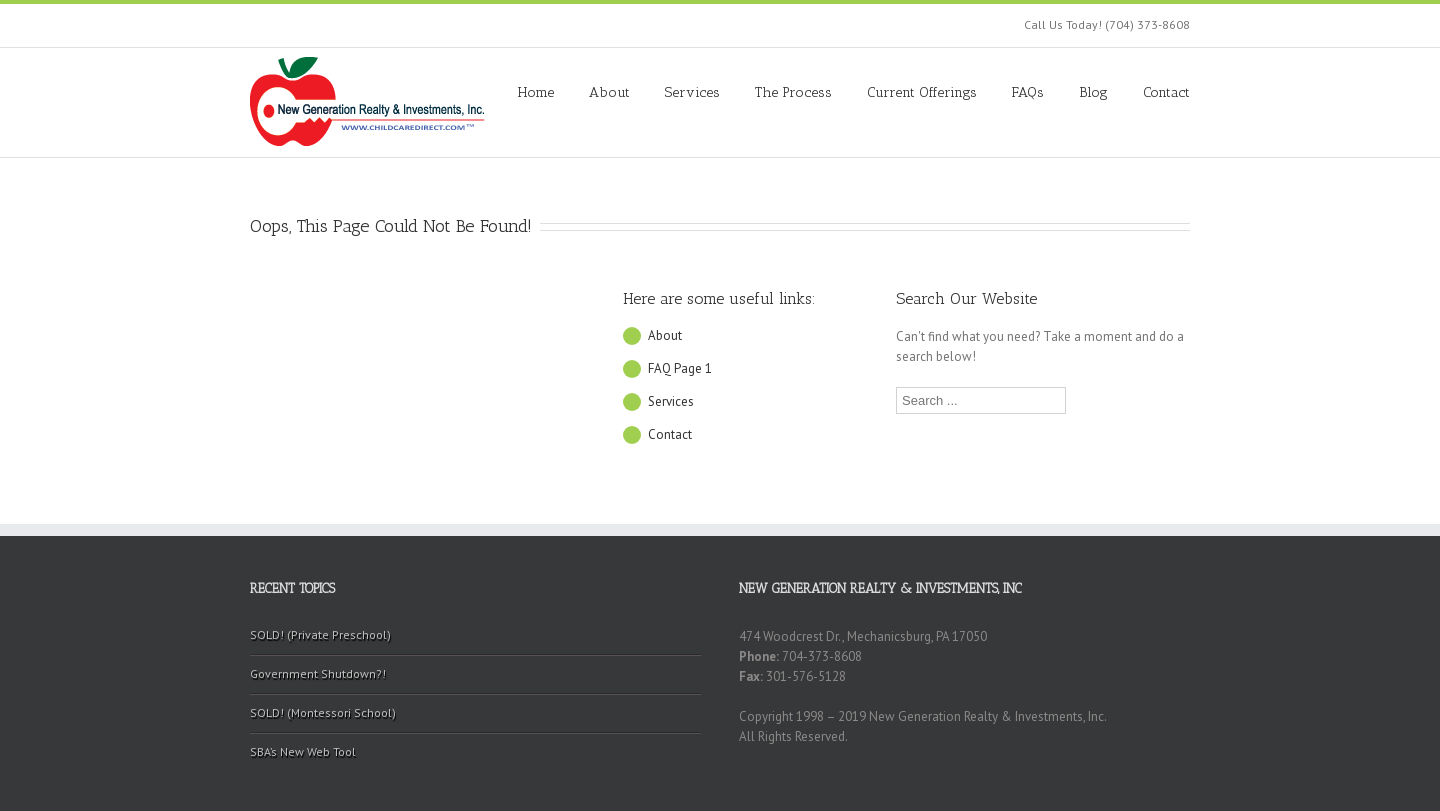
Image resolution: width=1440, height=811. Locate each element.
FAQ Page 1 (680, 368)
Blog (1093, 92)
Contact (1166, 92)
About (609, 92)
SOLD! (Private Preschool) (320, 634)
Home (536, 92)
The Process (793, 92)
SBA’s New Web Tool (303, 751)
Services (692, 92)
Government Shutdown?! (318, 673)
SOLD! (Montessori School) (323, 712)
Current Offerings (922, 92)
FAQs (1028, 92)
